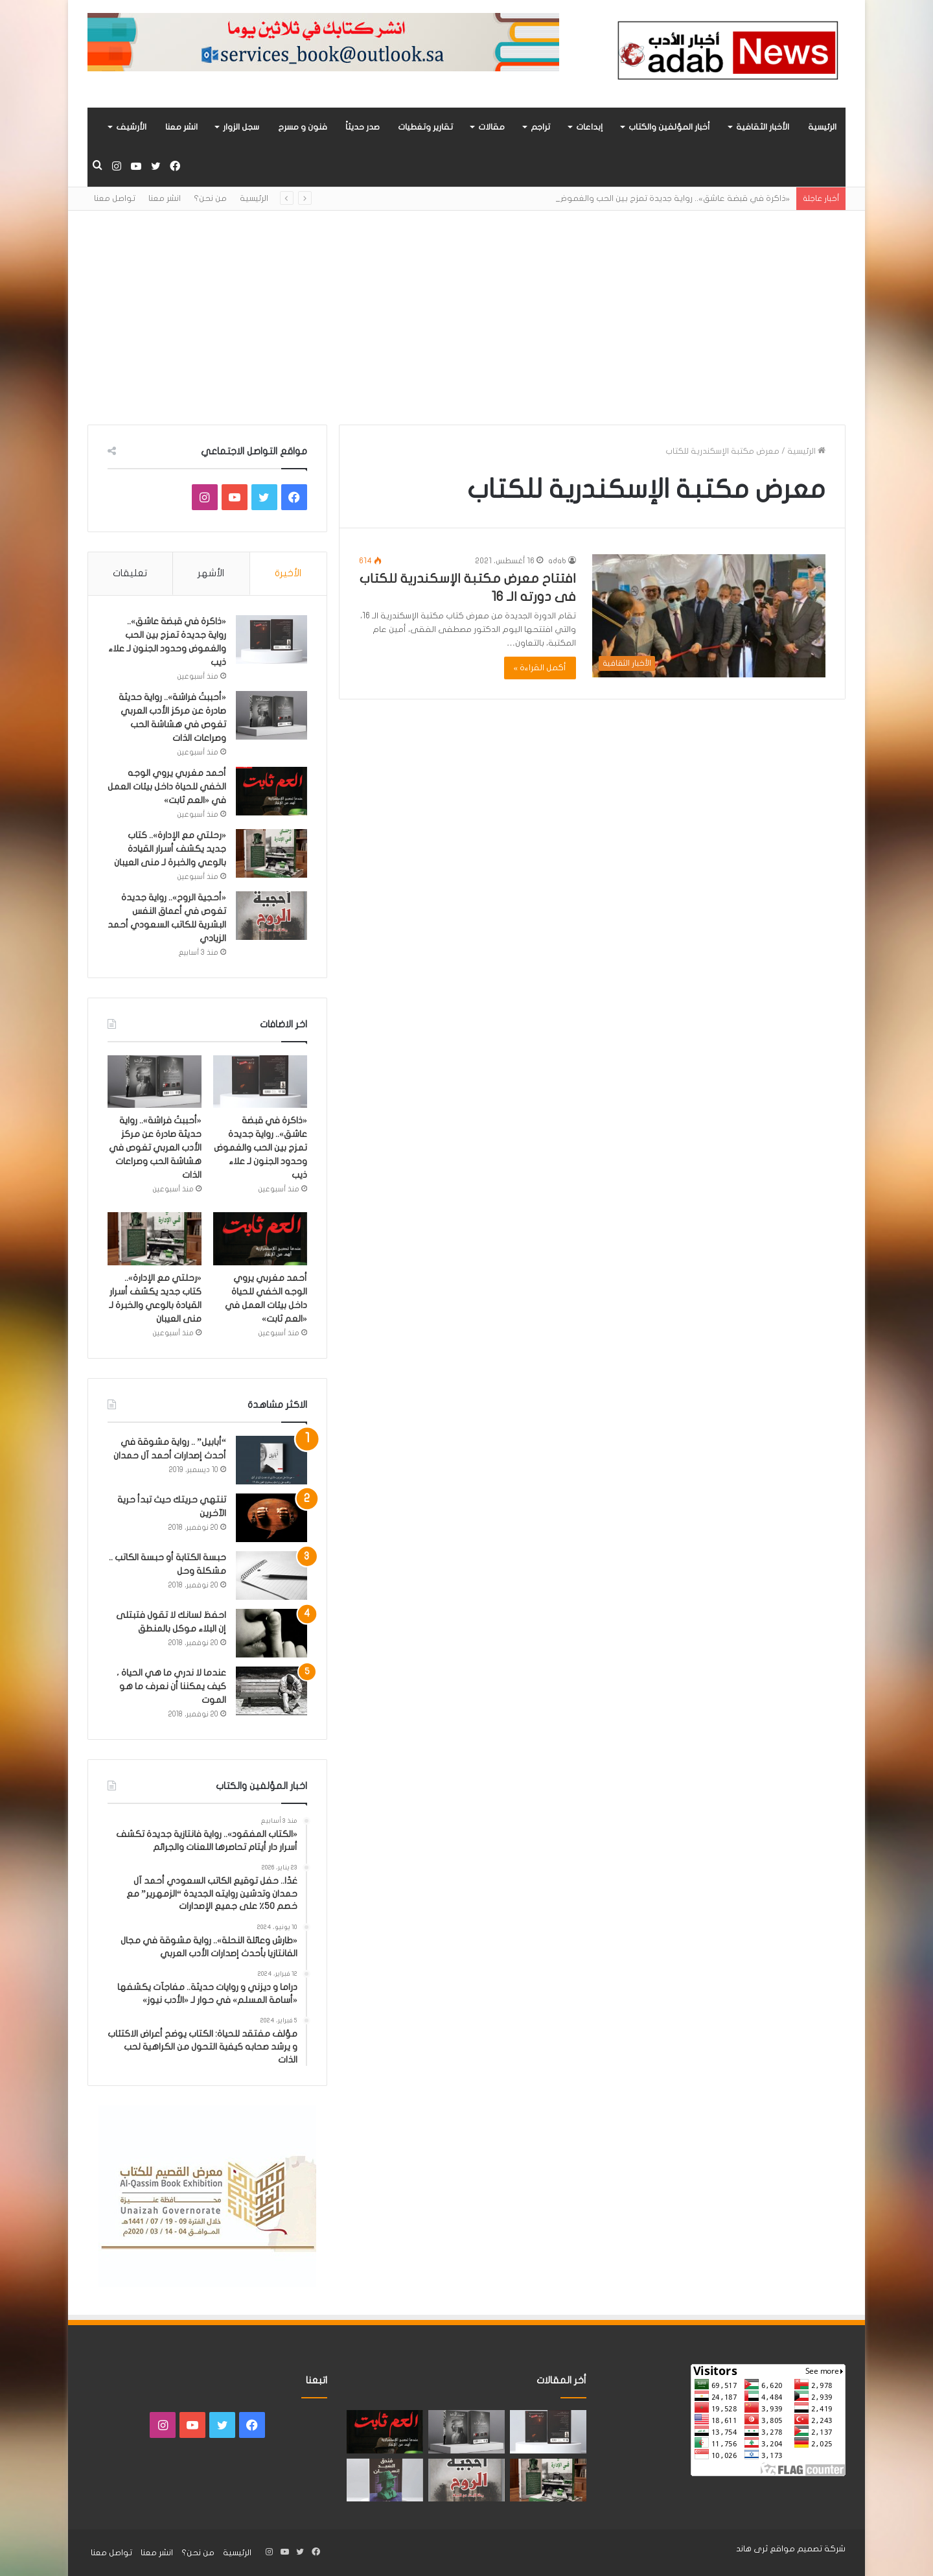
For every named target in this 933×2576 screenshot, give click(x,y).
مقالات (491, 127)
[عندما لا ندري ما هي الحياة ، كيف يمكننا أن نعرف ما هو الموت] (271, 1691)
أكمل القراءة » (540, 667)
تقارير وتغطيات (425, 127)
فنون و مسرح (302, 127)
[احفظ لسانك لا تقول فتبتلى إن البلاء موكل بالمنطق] (271, 1633)
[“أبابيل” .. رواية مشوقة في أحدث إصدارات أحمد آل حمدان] (271, 1460)
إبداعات (589, 127)
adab (557, 561)
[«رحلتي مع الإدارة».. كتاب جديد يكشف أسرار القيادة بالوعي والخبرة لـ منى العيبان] (271, 853)
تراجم (540, 127)
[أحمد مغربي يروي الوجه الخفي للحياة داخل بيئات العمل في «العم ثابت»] (271, 791)
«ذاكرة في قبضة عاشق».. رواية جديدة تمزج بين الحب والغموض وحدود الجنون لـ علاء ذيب (260, 1148)
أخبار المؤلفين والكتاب (669, 127)
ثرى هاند (752, 2548)
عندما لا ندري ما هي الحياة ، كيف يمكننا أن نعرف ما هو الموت (171, 1686)
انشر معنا (181, 127)
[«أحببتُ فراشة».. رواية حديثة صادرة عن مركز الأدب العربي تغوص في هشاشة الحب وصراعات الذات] (271, 715)
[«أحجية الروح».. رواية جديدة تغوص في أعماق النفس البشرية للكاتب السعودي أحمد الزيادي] (271, 915)
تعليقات (130, 573)
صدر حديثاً (362, 127)
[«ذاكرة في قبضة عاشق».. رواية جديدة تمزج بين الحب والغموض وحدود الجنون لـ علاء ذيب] (271, 639)
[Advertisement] (466, 308)
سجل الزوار (241, 127)
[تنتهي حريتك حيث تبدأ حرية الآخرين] (271, 1517)
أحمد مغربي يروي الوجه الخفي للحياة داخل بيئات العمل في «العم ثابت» (167, 786)
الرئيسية (822, 127)
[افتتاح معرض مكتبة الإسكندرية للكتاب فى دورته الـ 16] (708, 615)
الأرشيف (131, 127)
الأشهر (211, 573)
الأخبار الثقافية (762, 127)
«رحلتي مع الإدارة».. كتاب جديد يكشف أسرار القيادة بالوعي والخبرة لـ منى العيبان (170, 848)
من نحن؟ (210, 198)
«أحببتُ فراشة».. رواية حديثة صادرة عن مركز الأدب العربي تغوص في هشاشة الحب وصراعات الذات (155, 1148)
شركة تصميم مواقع (808, 2548)
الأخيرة (288, 573)
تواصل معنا (114, 198)
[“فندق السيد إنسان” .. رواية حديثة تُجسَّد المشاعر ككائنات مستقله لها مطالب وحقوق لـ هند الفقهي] (385, 2480)
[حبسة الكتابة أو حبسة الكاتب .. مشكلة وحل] (271, 1575)
